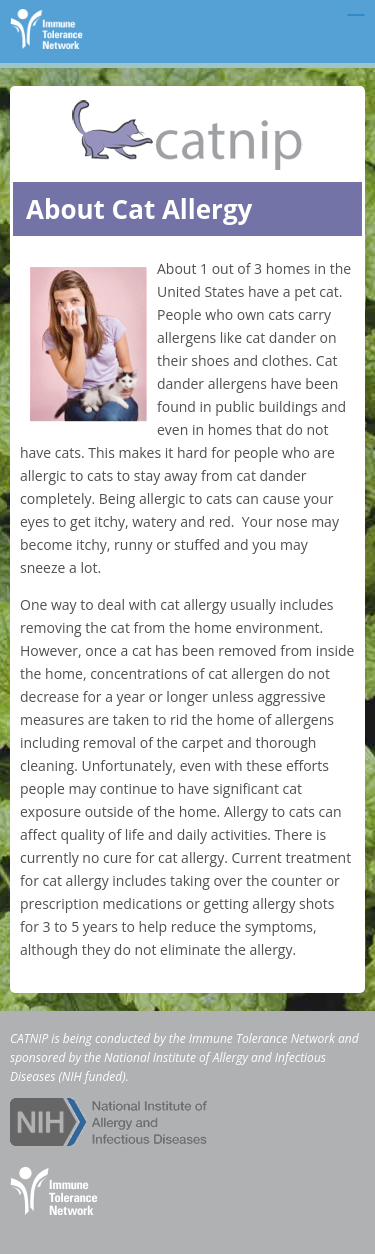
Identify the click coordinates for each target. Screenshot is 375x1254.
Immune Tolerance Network (262, 1038)
